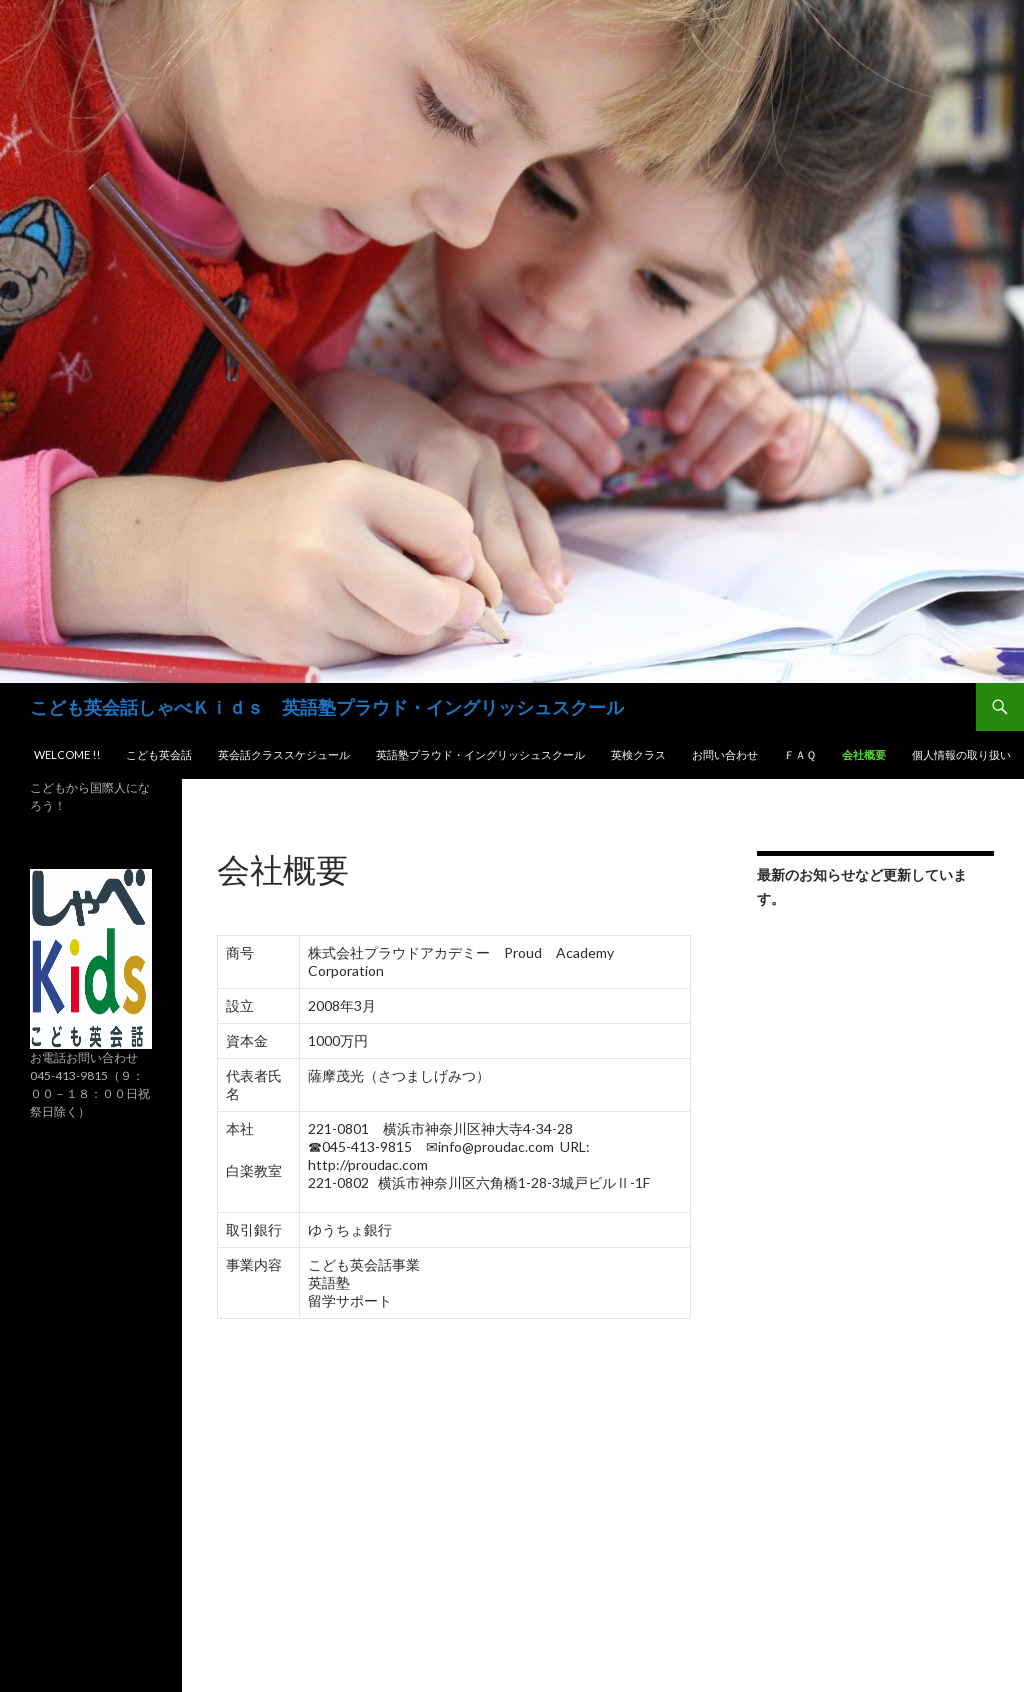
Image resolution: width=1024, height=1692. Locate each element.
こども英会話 (159, 754)
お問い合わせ (725, 754)
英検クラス (638, 754)
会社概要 (864, 754)
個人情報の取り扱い (961, 754)
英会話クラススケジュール (284, 754)
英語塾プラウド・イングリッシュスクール (480, 754)
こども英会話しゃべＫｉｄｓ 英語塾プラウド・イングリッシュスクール (327, 707)
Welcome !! (67, 754)
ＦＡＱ (800, 754)
